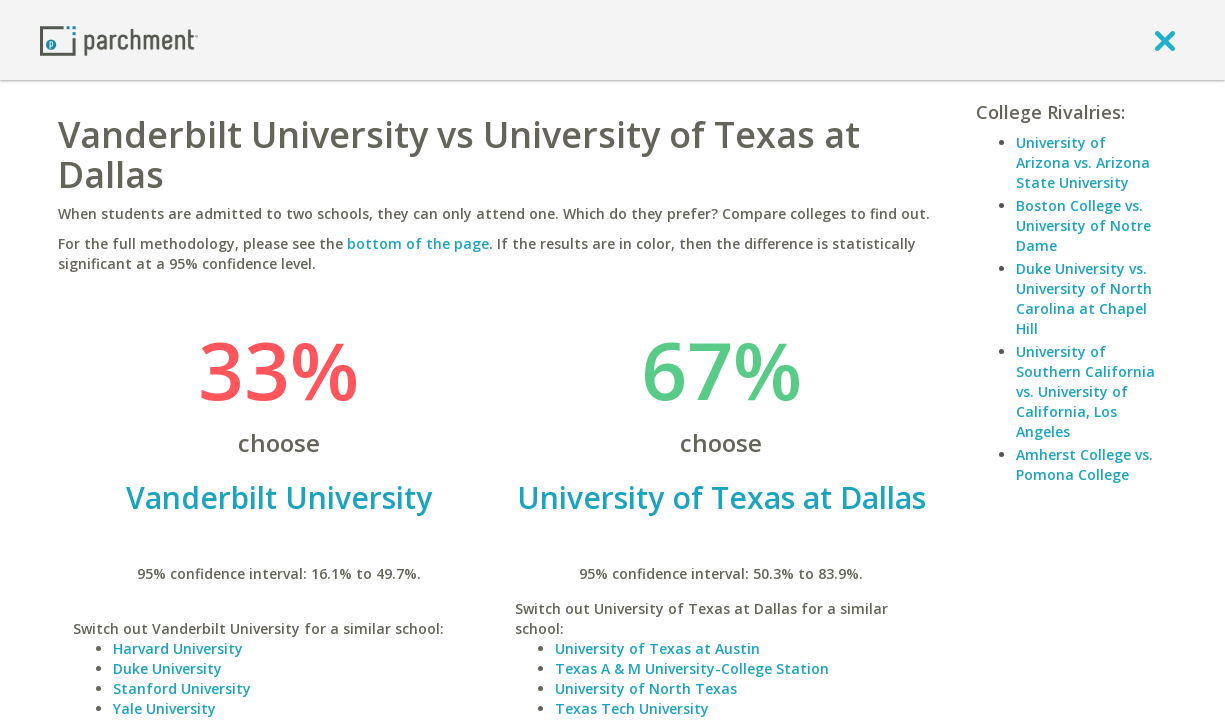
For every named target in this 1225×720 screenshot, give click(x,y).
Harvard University (178, 648)
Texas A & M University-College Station (692, 668)
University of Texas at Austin (657, 648)
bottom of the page (418, 243)
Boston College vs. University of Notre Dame (1083, 225)
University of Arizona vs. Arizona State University (1083, 162)
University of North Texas (646, 688)
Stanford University (182, 688)
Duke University (167, 668)
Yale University (164, 708)
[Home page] (119, 39)
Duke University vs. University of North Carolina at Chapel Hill (1084, 298)
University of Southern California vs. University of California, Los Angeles (1085, 391)
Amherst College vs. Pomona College (1084, 464)
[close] (1165, 40)
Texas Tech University (632, 708)
